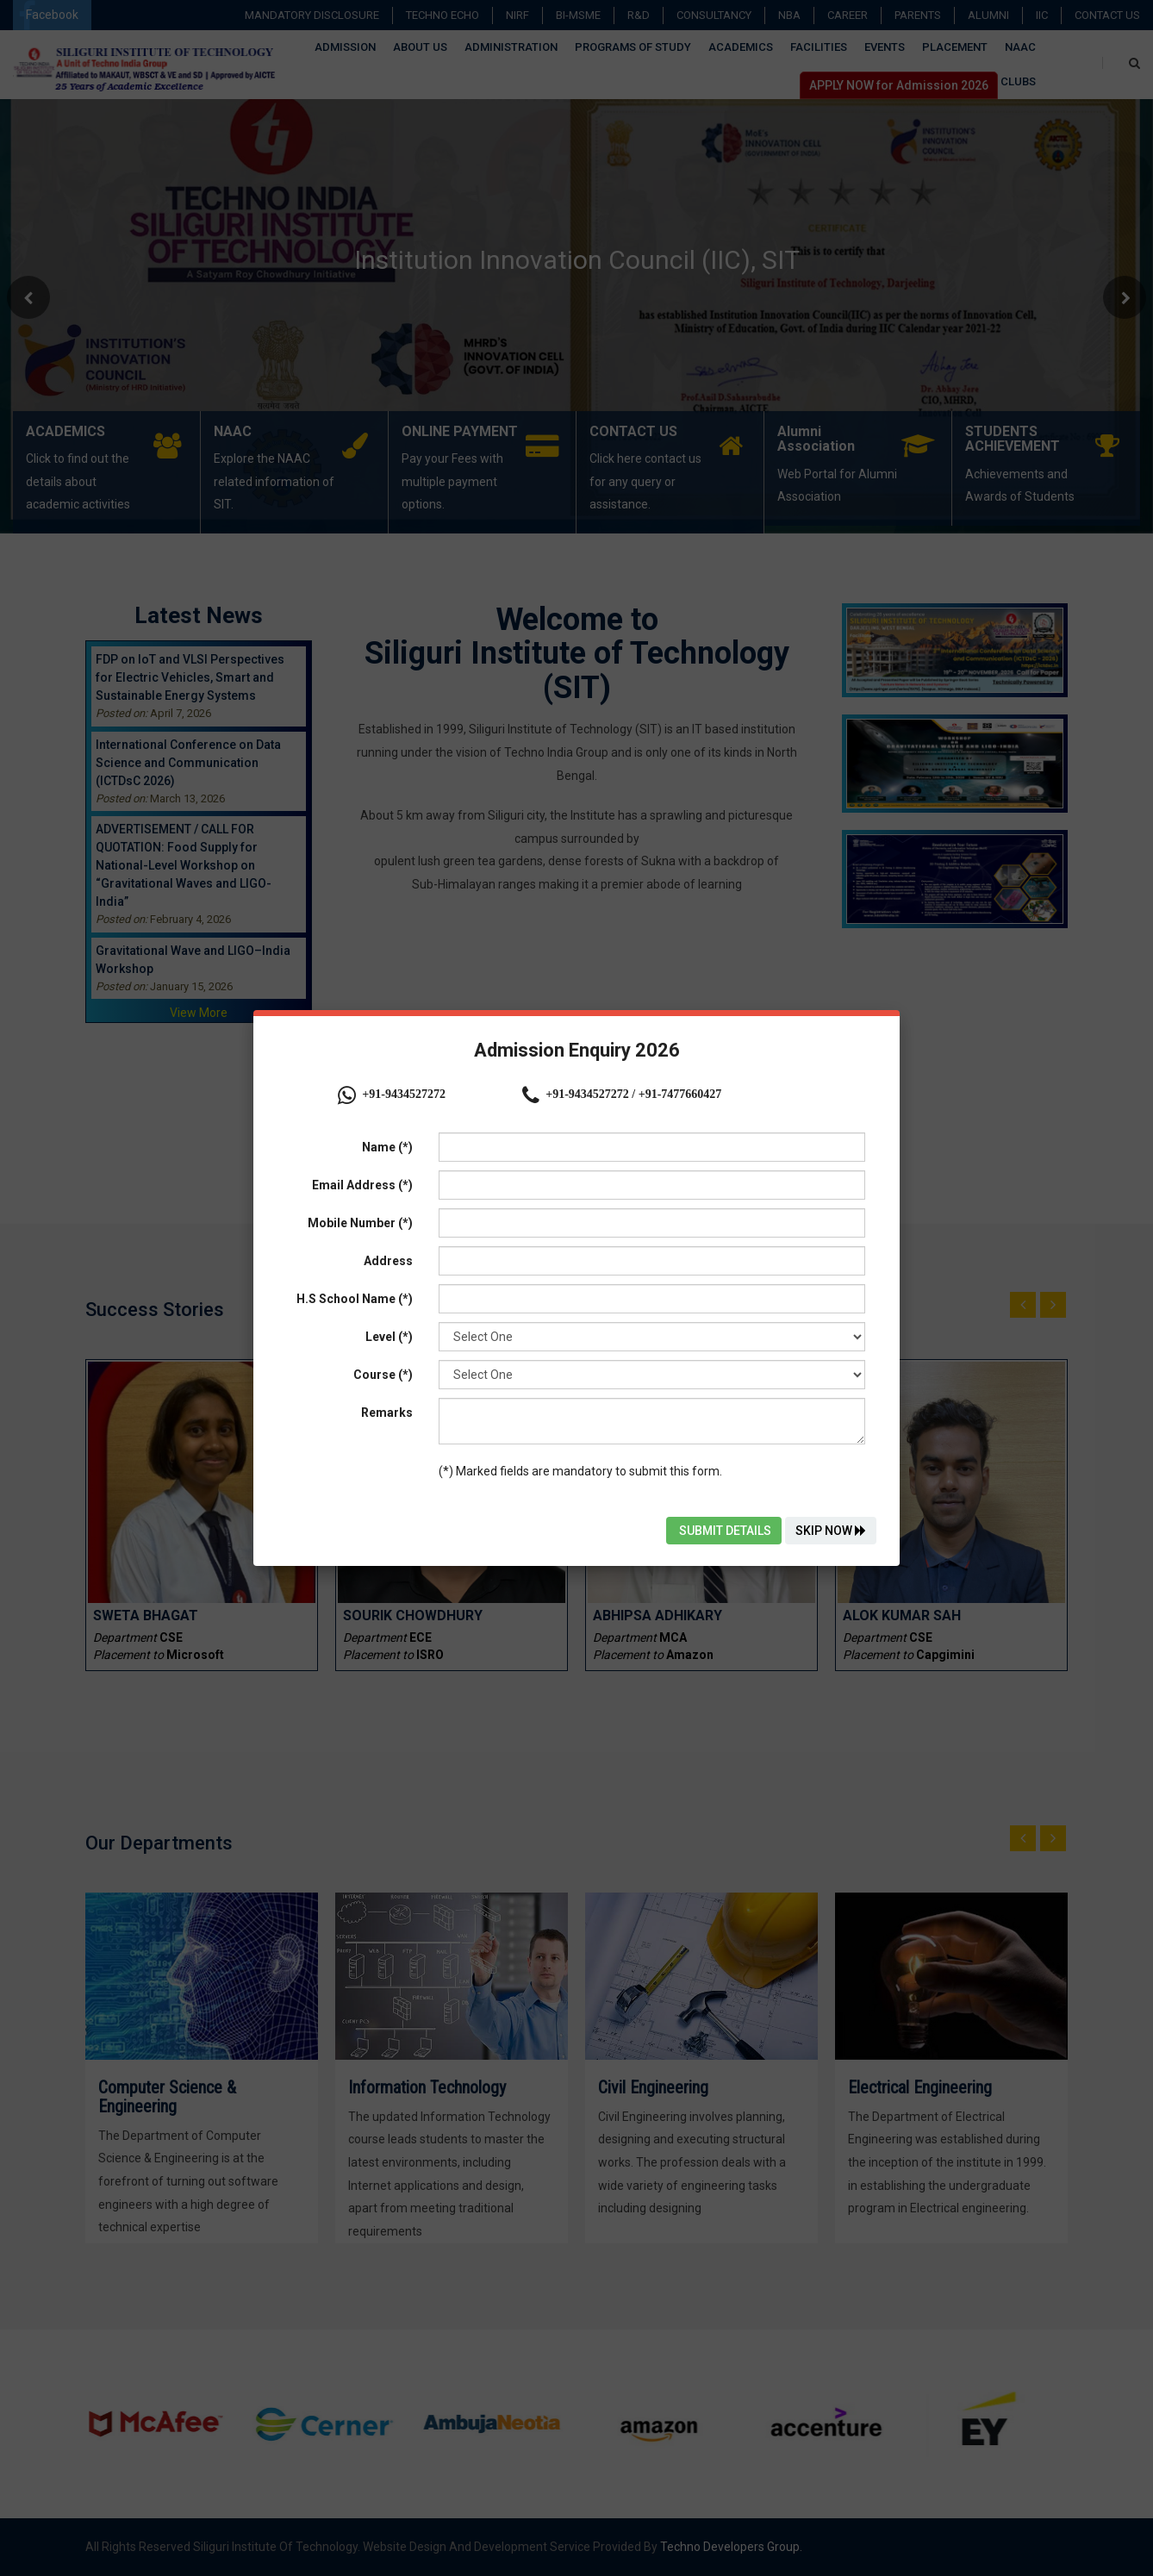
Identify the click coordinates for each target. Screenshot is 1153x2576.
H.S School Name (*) (354, 1299)
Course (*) (383, 1375)
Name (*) (387, 1147)
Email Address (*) (362, 1185)
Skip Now (830, 1530)
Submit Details (723, 1530)
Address (388, 1261)
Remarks (387, 1412)
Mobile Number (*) (360, 1223)
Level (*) (389, 1337)
